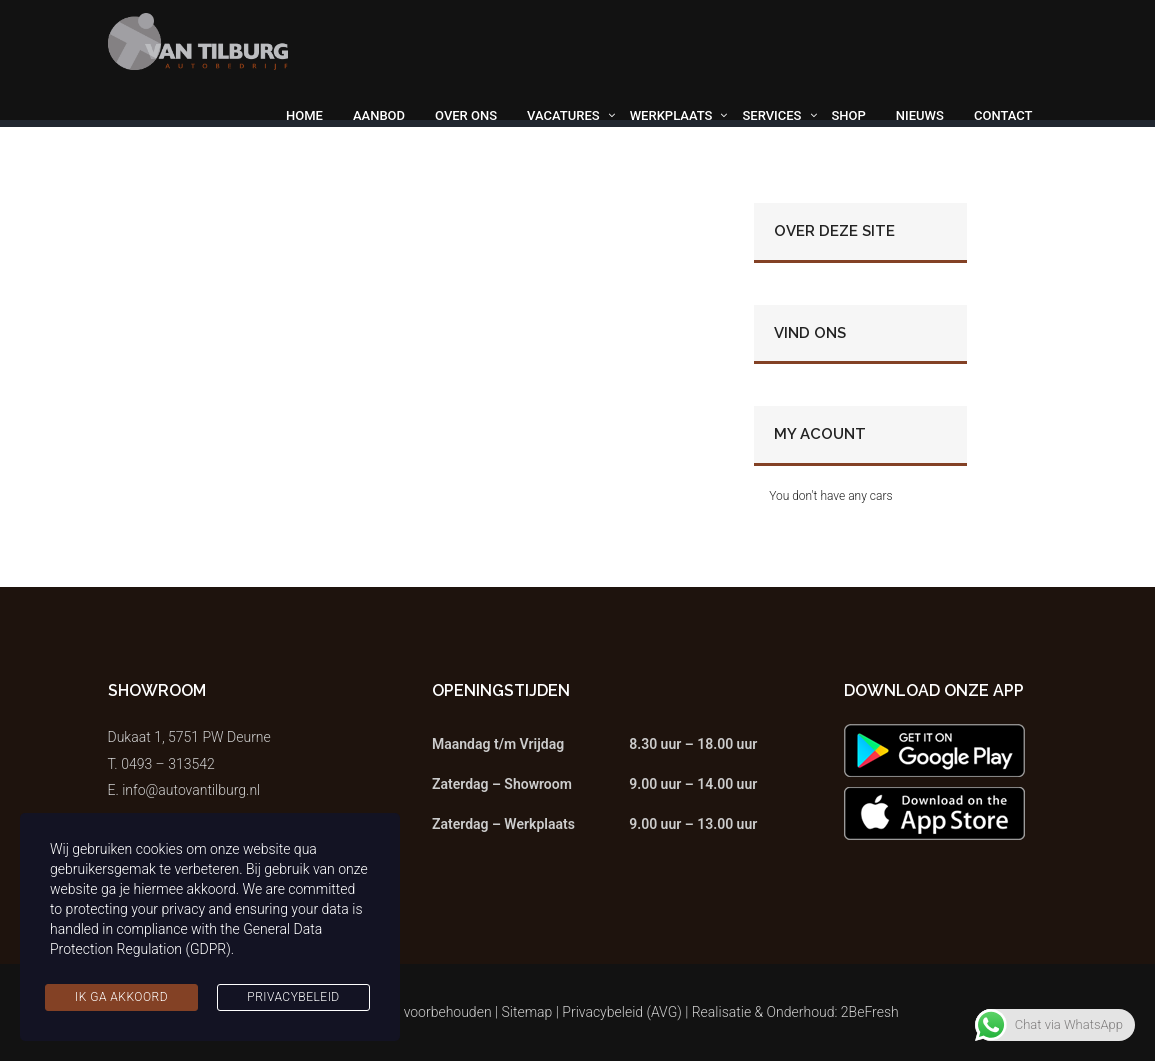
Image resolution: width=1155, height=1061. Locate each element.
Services (771, 115)
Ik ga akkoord (121, 997)
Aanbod (379, 115)
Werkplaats (671, 115)
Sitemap (527, 1012)
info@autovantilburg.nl (191, 790)
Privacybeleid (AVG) (622, 1012)
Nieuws (920, 115)
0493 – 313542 (168, 764)
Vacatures (563, 115)
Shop (849, 115)
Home (304, 115)
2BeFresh (870, 1012)
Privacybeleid (293, 997)
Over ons (466, 115)
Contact (1003, 115)
